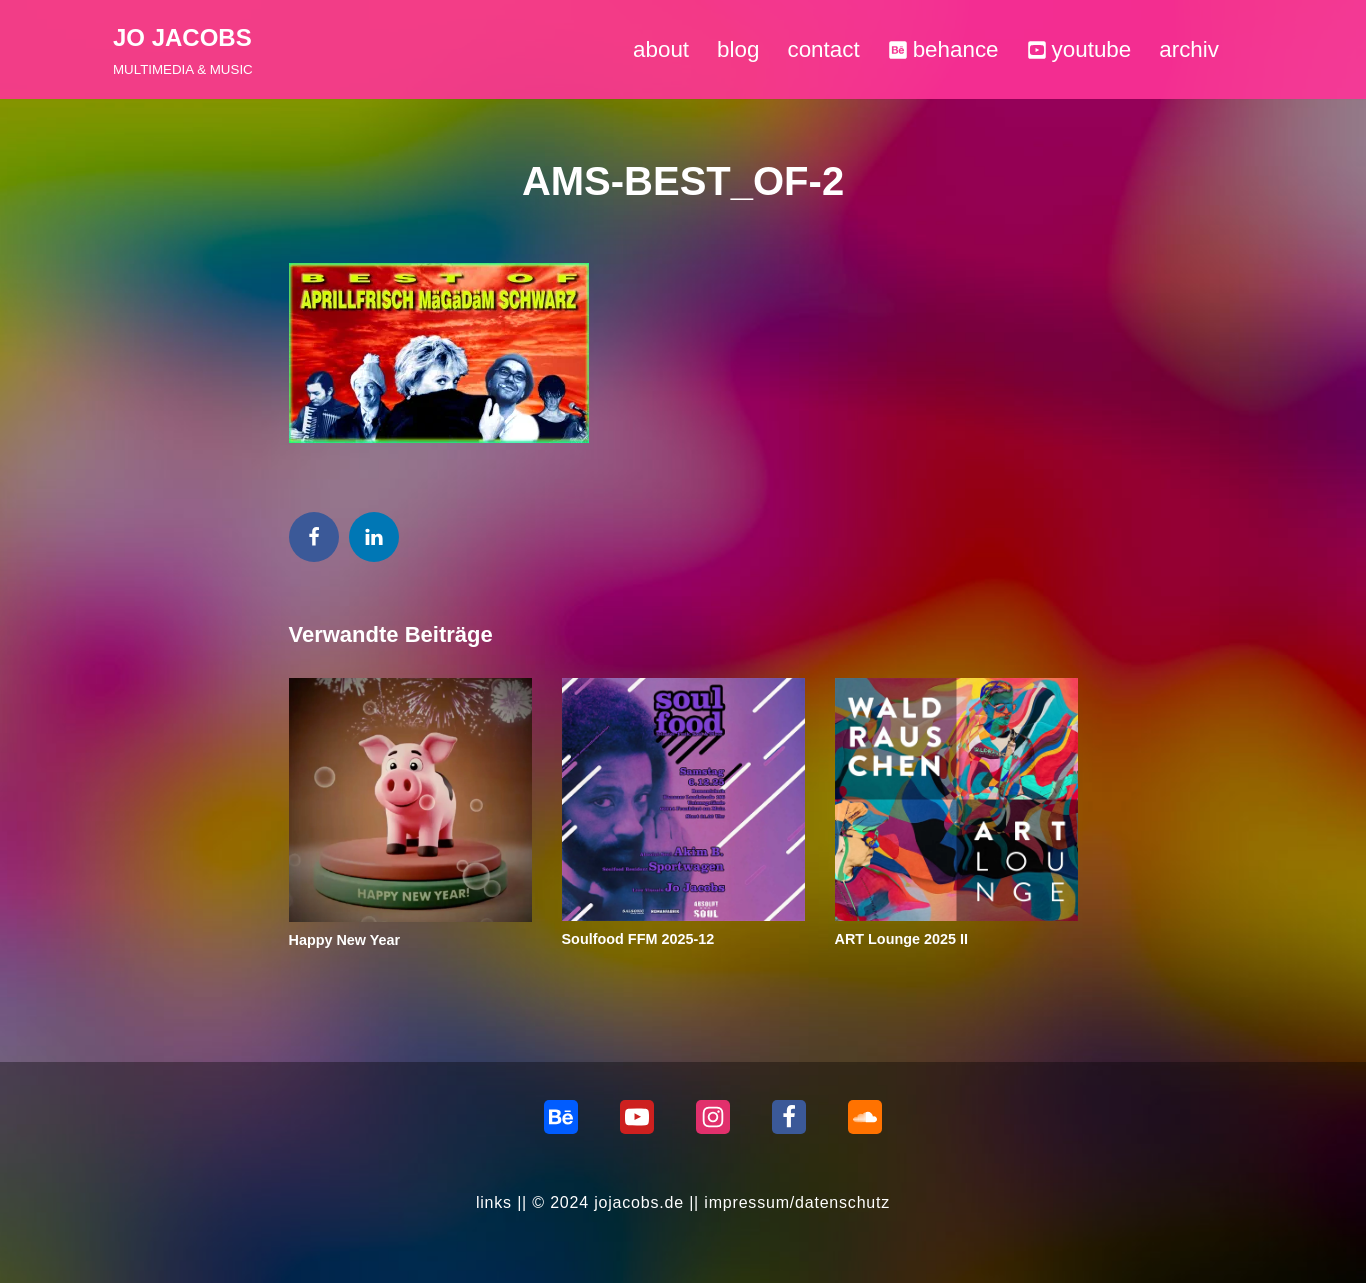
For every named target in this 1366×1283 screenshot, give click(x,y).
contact (823, 49)
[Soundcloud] (865, 1117)
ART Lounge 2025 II (902, 939)
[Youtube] (637, 1117)
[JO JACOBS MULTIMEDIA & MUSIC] (183, 49)
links (494, 1202)
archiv (1189, 49)
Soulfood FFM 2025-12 (638, 939)
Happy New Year (345, 940)
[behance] (561, 1117)
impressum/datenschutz (797, 1202)
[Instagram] (713, 1117)
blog (738, 49)
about (661, 49)
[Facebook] (789, 1117)
